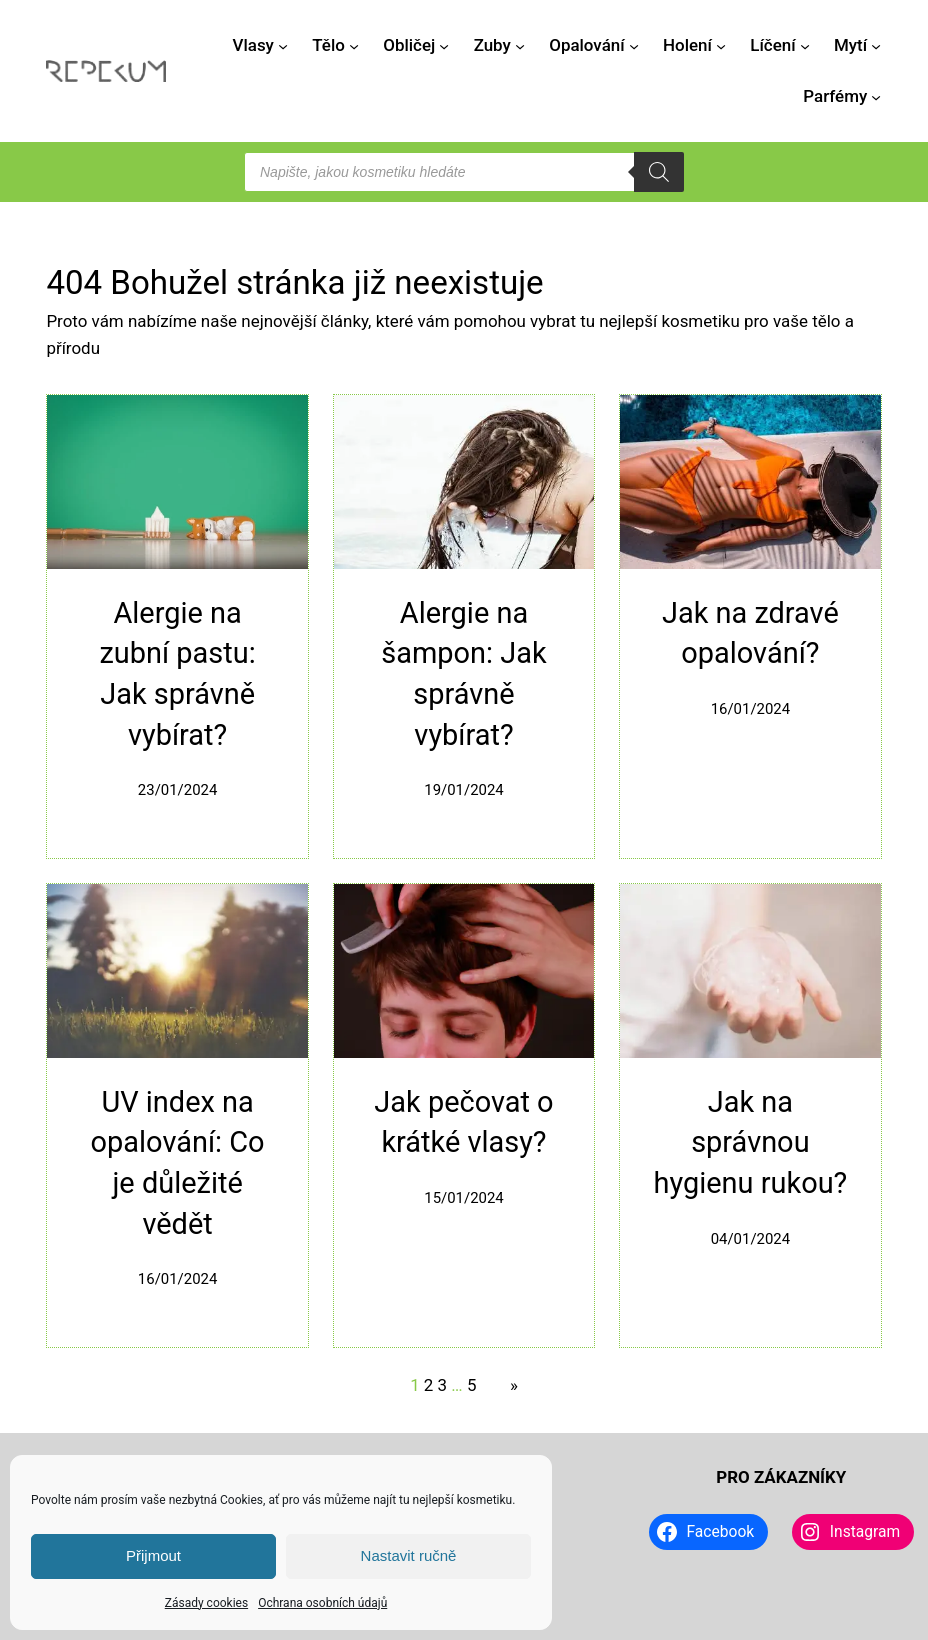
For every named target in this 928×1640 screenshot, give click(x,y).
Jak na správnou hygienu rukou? (751, 1142)
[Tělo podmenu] (354, 45)
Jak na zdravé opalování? (750, 633)
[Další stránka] (508, 1385)
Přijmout (153, 1555)
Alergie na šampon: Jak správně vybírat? (463, 674)
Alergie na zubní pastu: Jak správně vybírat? (177, 674)
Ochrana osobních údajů (322, 1603)
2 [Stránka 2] (429, 1385)
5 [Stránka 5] (472, 1385)
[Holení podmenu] (721, 45)
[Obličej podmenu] (444, 45)
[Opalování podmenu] (634, 45)
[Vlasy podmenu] (283, 45)
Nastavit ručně (409, 1555)
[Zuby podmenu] (520, 45)
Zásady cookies (206, 1603)
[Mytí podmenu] (876, 45)
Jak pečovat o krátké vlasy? (463, 1122)
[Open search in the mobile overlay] (464, 172)
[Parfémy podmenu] (876, 97)
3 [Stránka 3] (443, 1385)
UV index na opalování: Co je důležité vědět (178, 1163)
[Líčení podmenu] (805, 45)
